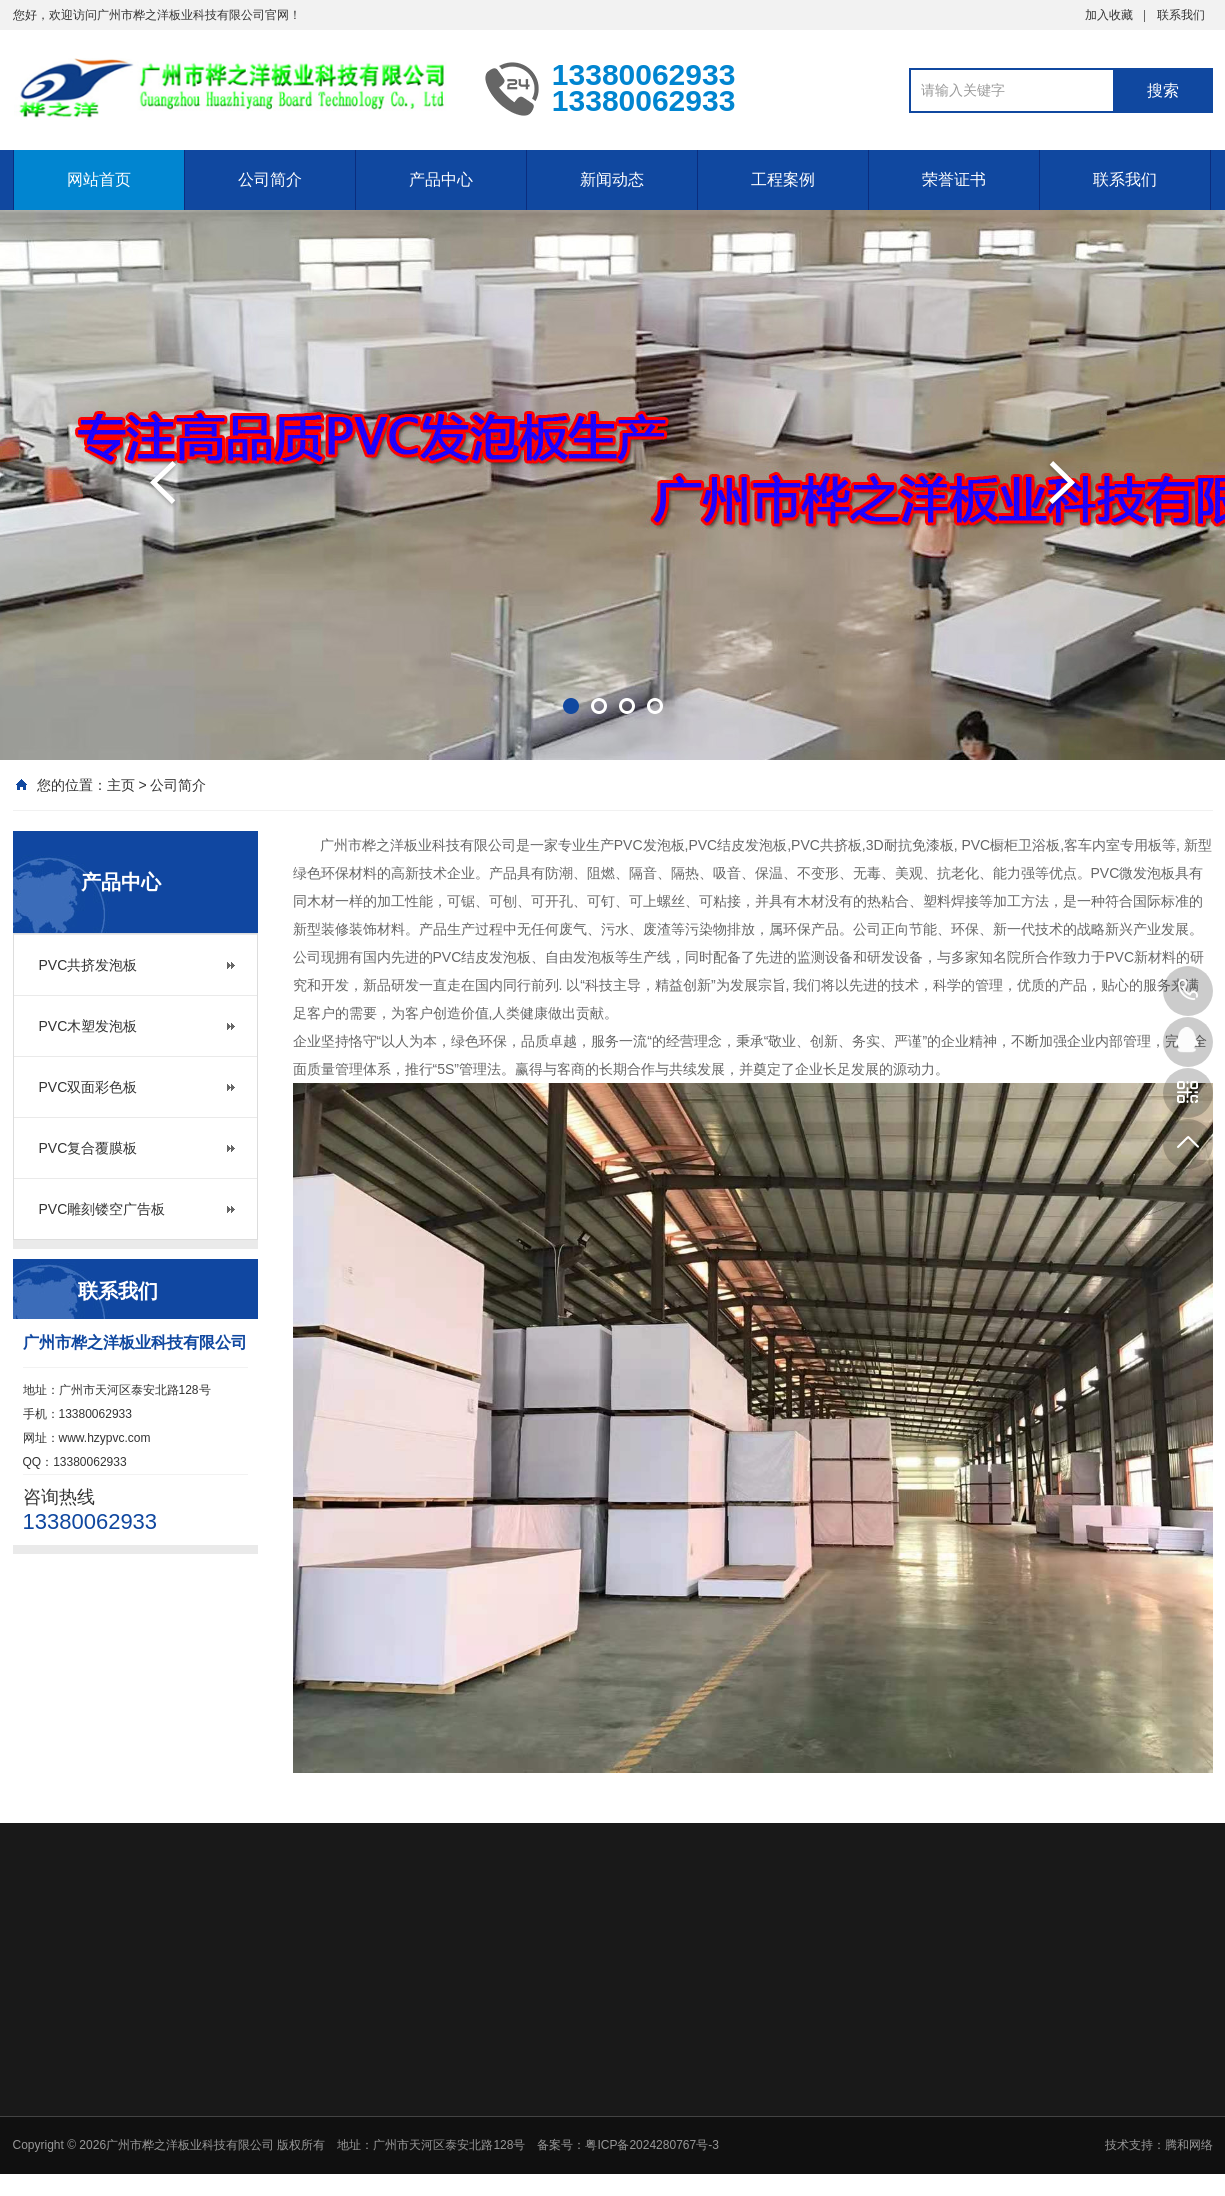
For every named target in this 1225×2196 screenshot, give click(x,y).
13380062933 (1188, 991)
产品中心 (441, 179)
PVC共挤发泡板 (88, 965)
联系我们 (1181, 15)
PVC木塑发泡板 (88, 1026)
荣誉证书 (954, 179)
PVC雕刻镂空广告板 (102, 1209)
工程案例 (783, 179)
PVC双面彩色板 (88, 1087)
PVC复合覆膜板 (88, 1148)
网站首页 (99, 179)
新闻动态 (612, 179)
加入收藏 (1109, 15)
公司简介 (270, 179)
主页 (121, 785)
